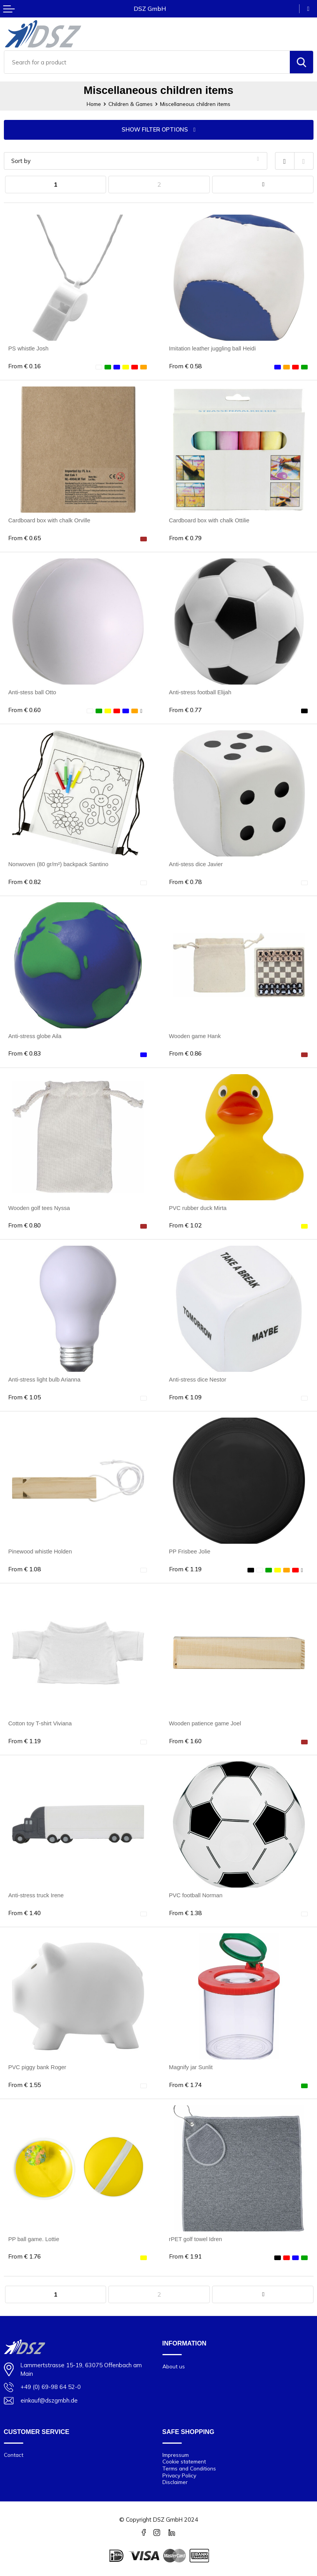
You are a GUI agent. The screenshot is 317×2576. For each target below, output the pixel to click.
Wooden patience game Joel (205, 1723)
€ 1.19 (185, 1569)
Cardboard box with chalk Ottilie (209, 520)
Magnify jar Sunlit (191, 2067)
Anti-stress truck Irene (36, 1895)
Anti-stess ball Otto (32, 692)
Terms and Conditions (189, 2468)
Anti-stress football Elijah (200, 692)
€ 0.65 (24, 538)
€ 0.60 (24, 710)
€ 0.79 (185, 538)
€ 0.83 (24, 1053)
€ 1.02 (185, 1225)
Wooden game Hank (195, 1036)
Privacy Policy (179, 2475)
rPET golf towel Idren (195, 2239)
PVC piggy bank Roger (37, 2067)
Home (94, 104)
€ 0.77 (185, 710)
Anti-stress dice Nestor (197, 1379)
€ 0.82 (24, 882)
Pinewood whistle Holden (40, 1551)
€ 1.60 (185, 1741)
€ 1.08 (24, 1569)
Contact (13, 2454)
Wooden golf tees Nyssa (39, 1208)
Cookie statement (184, 2461)
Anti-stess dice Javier (196, 864)
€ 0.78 (185, 882)
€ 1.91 (185, 2256)
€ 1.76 (24, 2256)
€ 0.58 (185, 366)
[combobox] (147, 62)
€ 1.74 (185, 2085)
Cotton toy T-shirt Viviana (39, 1723)
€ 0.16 (24, 366)
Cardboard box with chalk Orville (49, 520)
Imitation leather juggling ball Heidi (212, 348)
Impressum (175, 2454)
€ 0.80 (24, 1225)
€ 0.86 (185, 1053)
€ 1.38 (185, 1913)
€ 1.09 (185, 1397)
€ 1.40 (24, 1913)
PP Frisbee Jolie (190, 1551)
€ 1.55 (24, 2085)
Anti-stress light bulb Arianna (44, 1379)
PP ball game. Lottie (33, 2239)
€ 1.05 (24, 1397)
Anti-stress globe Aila (34, 1036)
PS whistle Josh (28, 348)
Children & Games (130, 104)
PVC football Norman (196, 1895)
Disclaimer (175, 2482)
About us (173, 2366)
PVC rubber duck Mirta (197, 1208)
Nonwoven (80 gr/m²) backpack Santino (58, 864)
